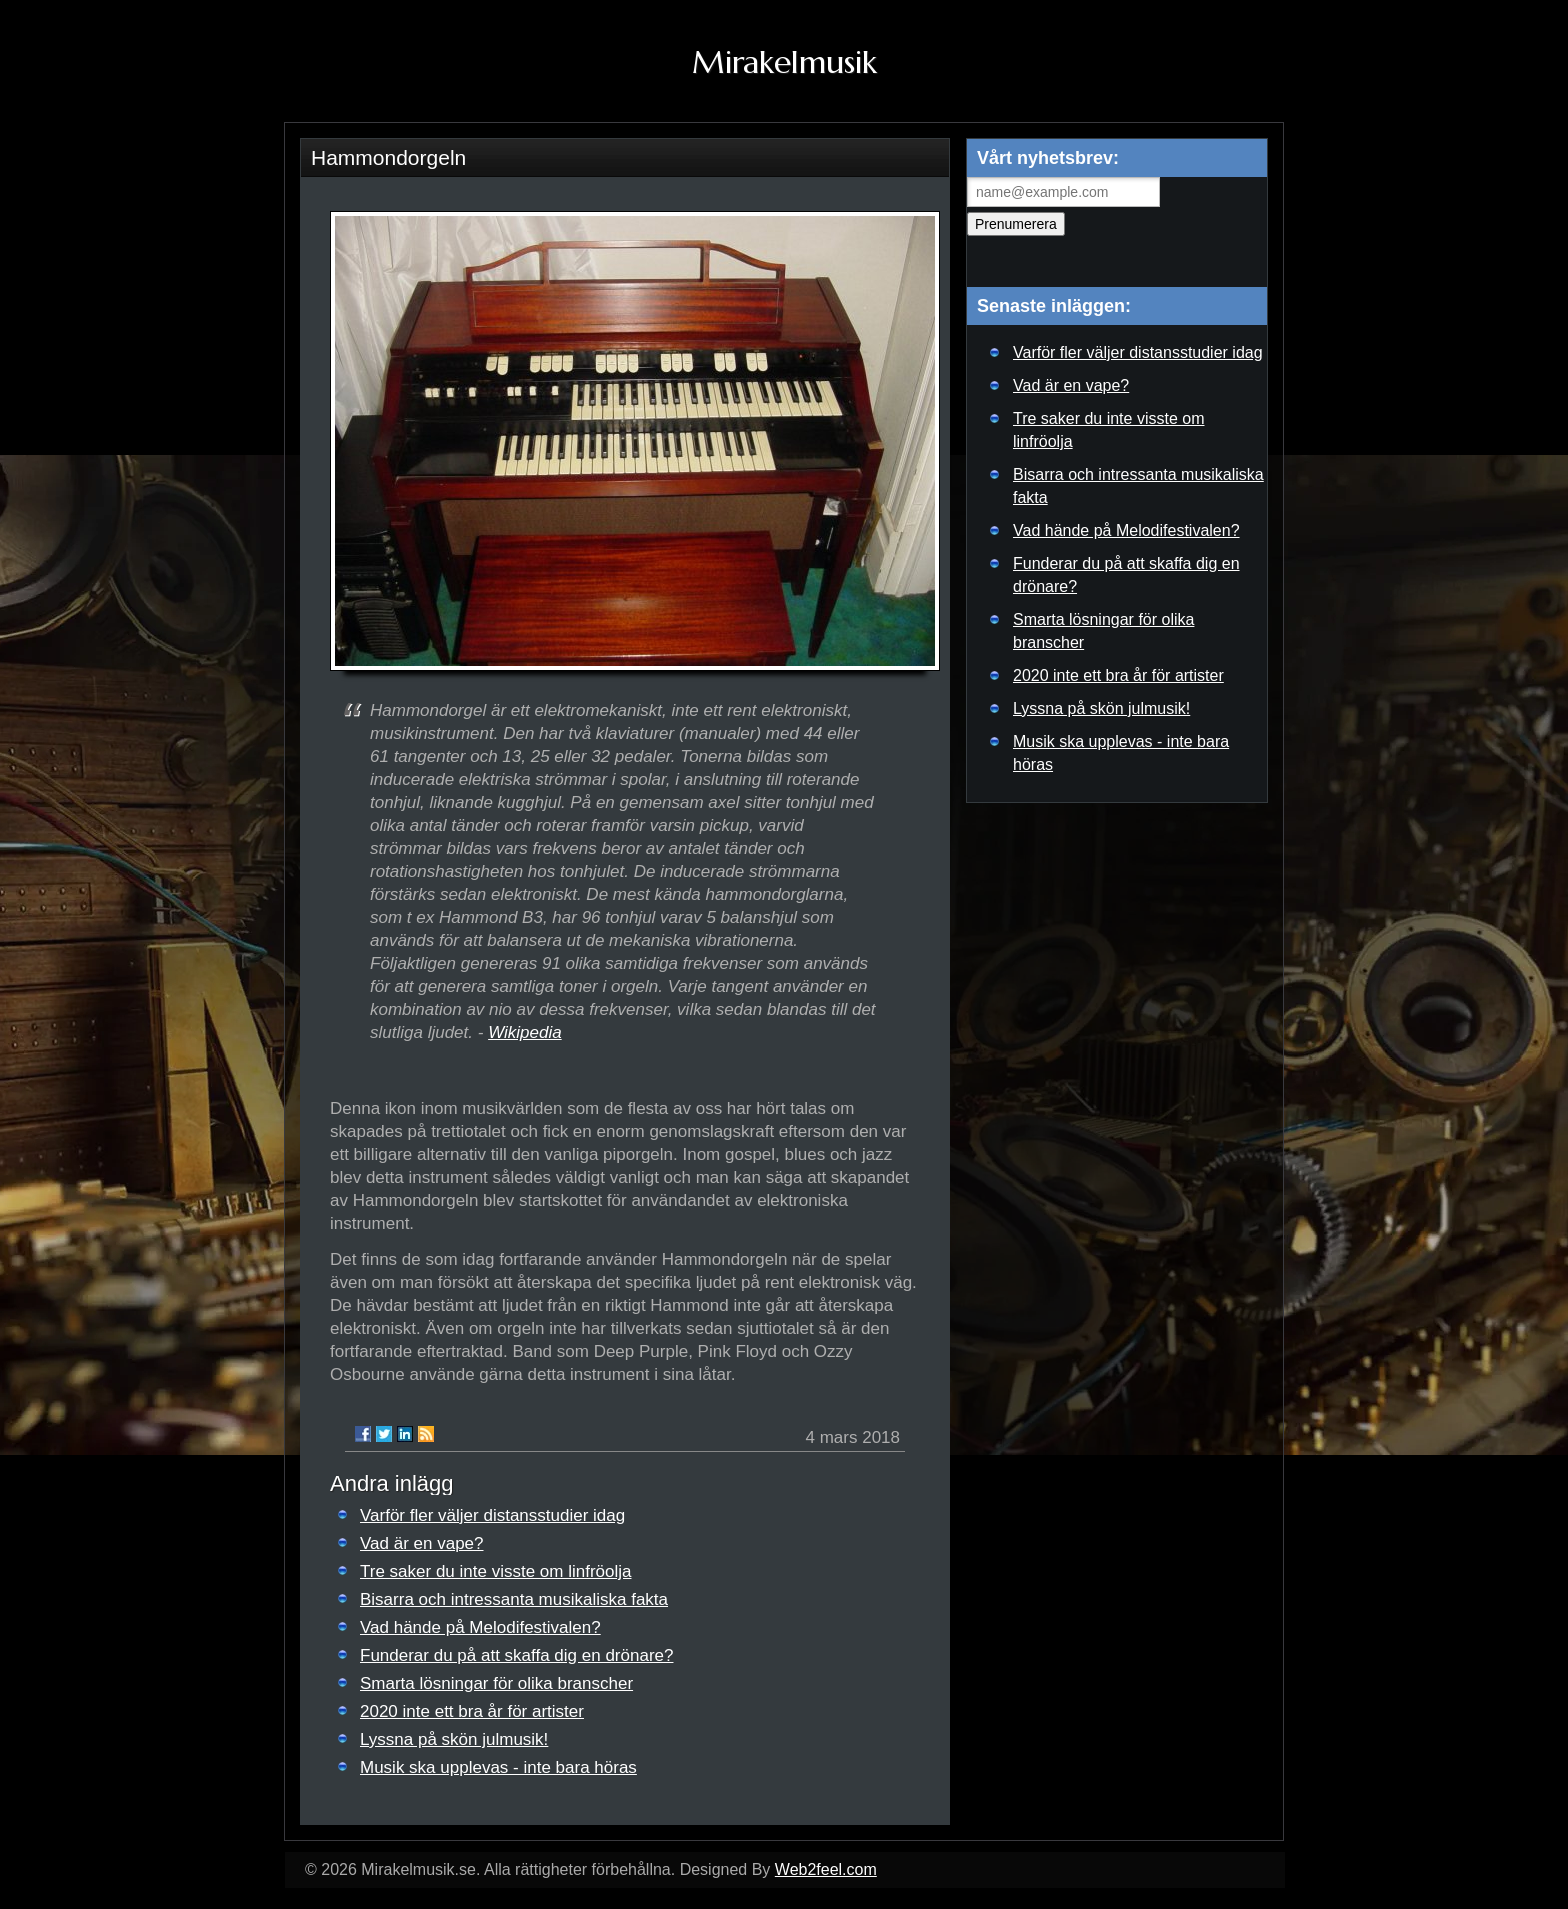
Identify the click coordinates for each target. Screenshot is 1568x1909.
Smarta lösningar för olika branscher (496, 1683)
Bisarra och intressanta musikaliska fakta (514, 1599)
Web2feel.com (826, 1869)
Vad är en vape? (422, 1543)
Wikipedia (525, 1032)
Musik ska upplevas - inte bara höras (498, 1767)
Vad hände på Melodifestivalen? (480, 1627)
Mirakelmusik (784, 62)
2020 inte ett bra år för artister (472, 1711)
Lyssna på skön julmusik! (454, 1739)
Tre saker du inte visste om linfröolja (495, 1571)
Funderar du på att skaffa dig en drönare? (516, 1655)
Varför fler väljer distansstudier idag (492, 1515)
